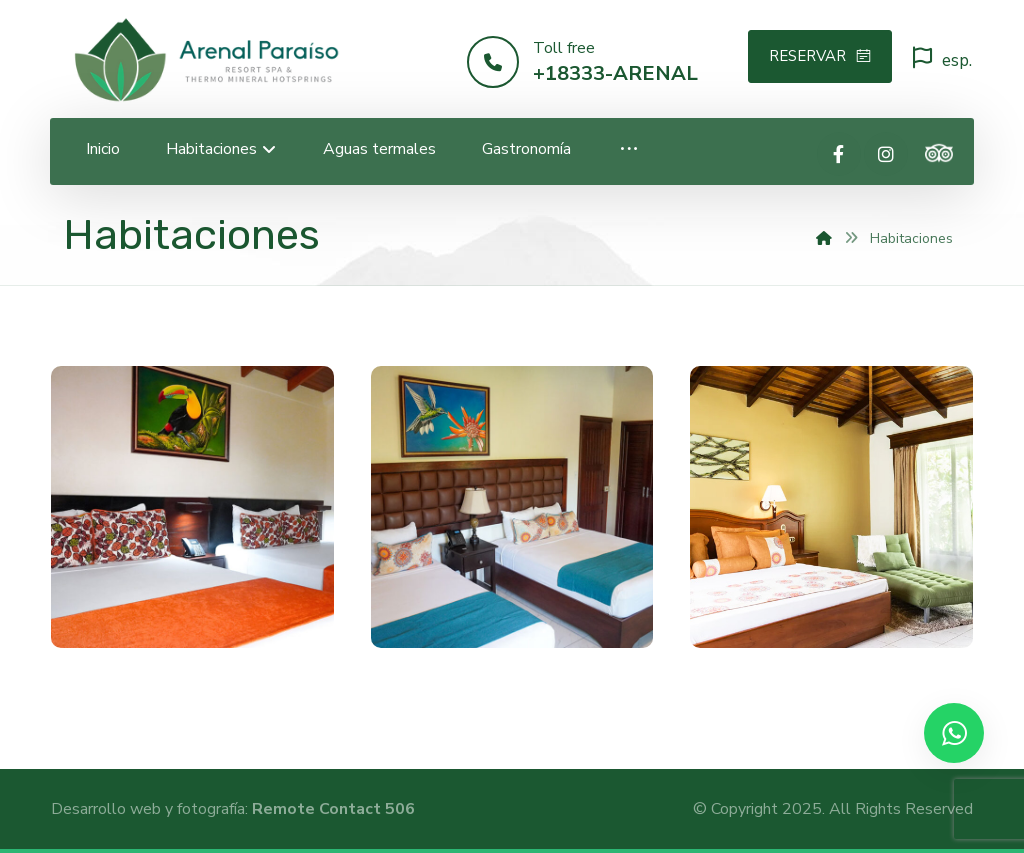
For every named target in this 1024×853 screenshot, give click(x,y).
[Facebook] (839, 154)
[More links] (629, 150)
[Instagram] (886, 154)
